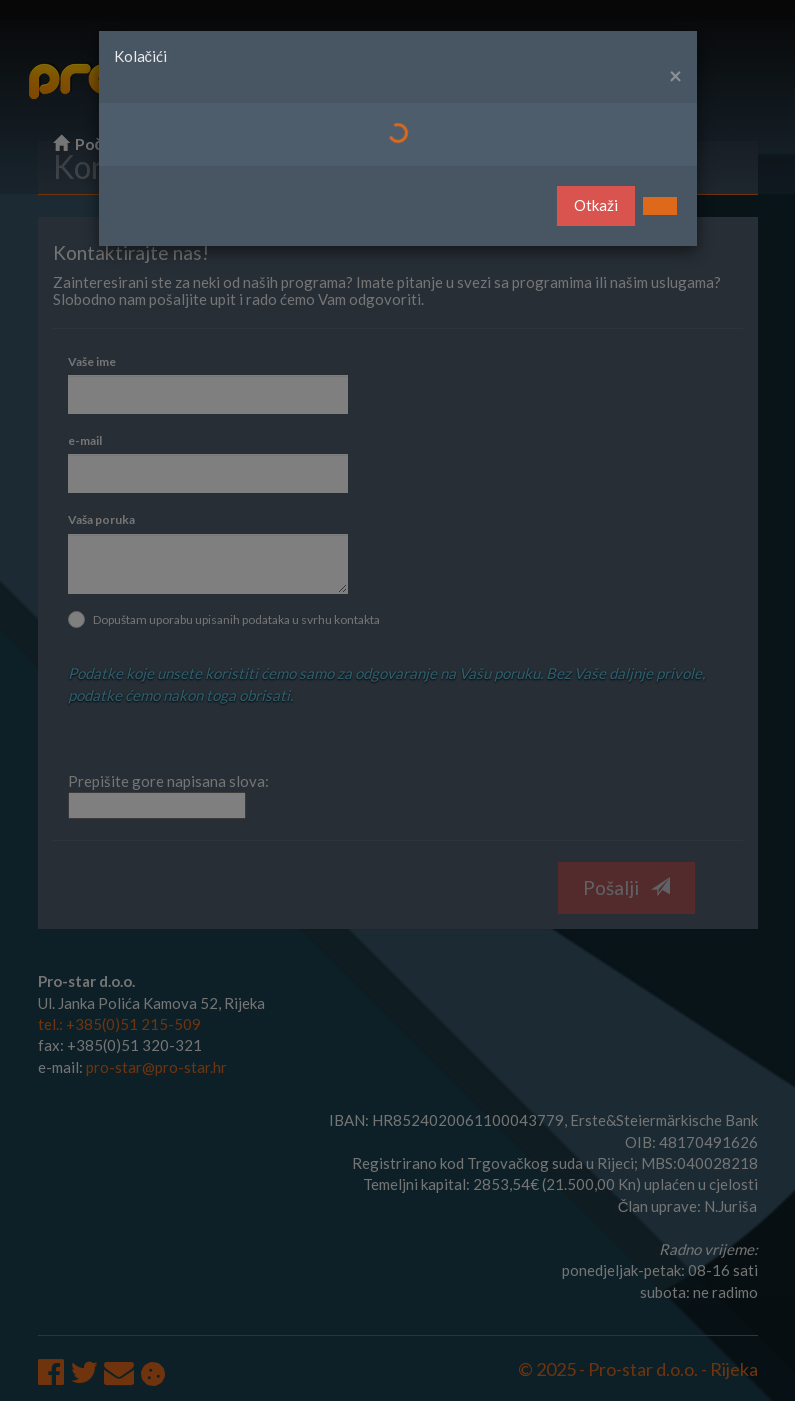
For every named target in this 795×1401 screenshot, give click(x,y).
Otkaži (596, 205)
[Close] (675, 76)
